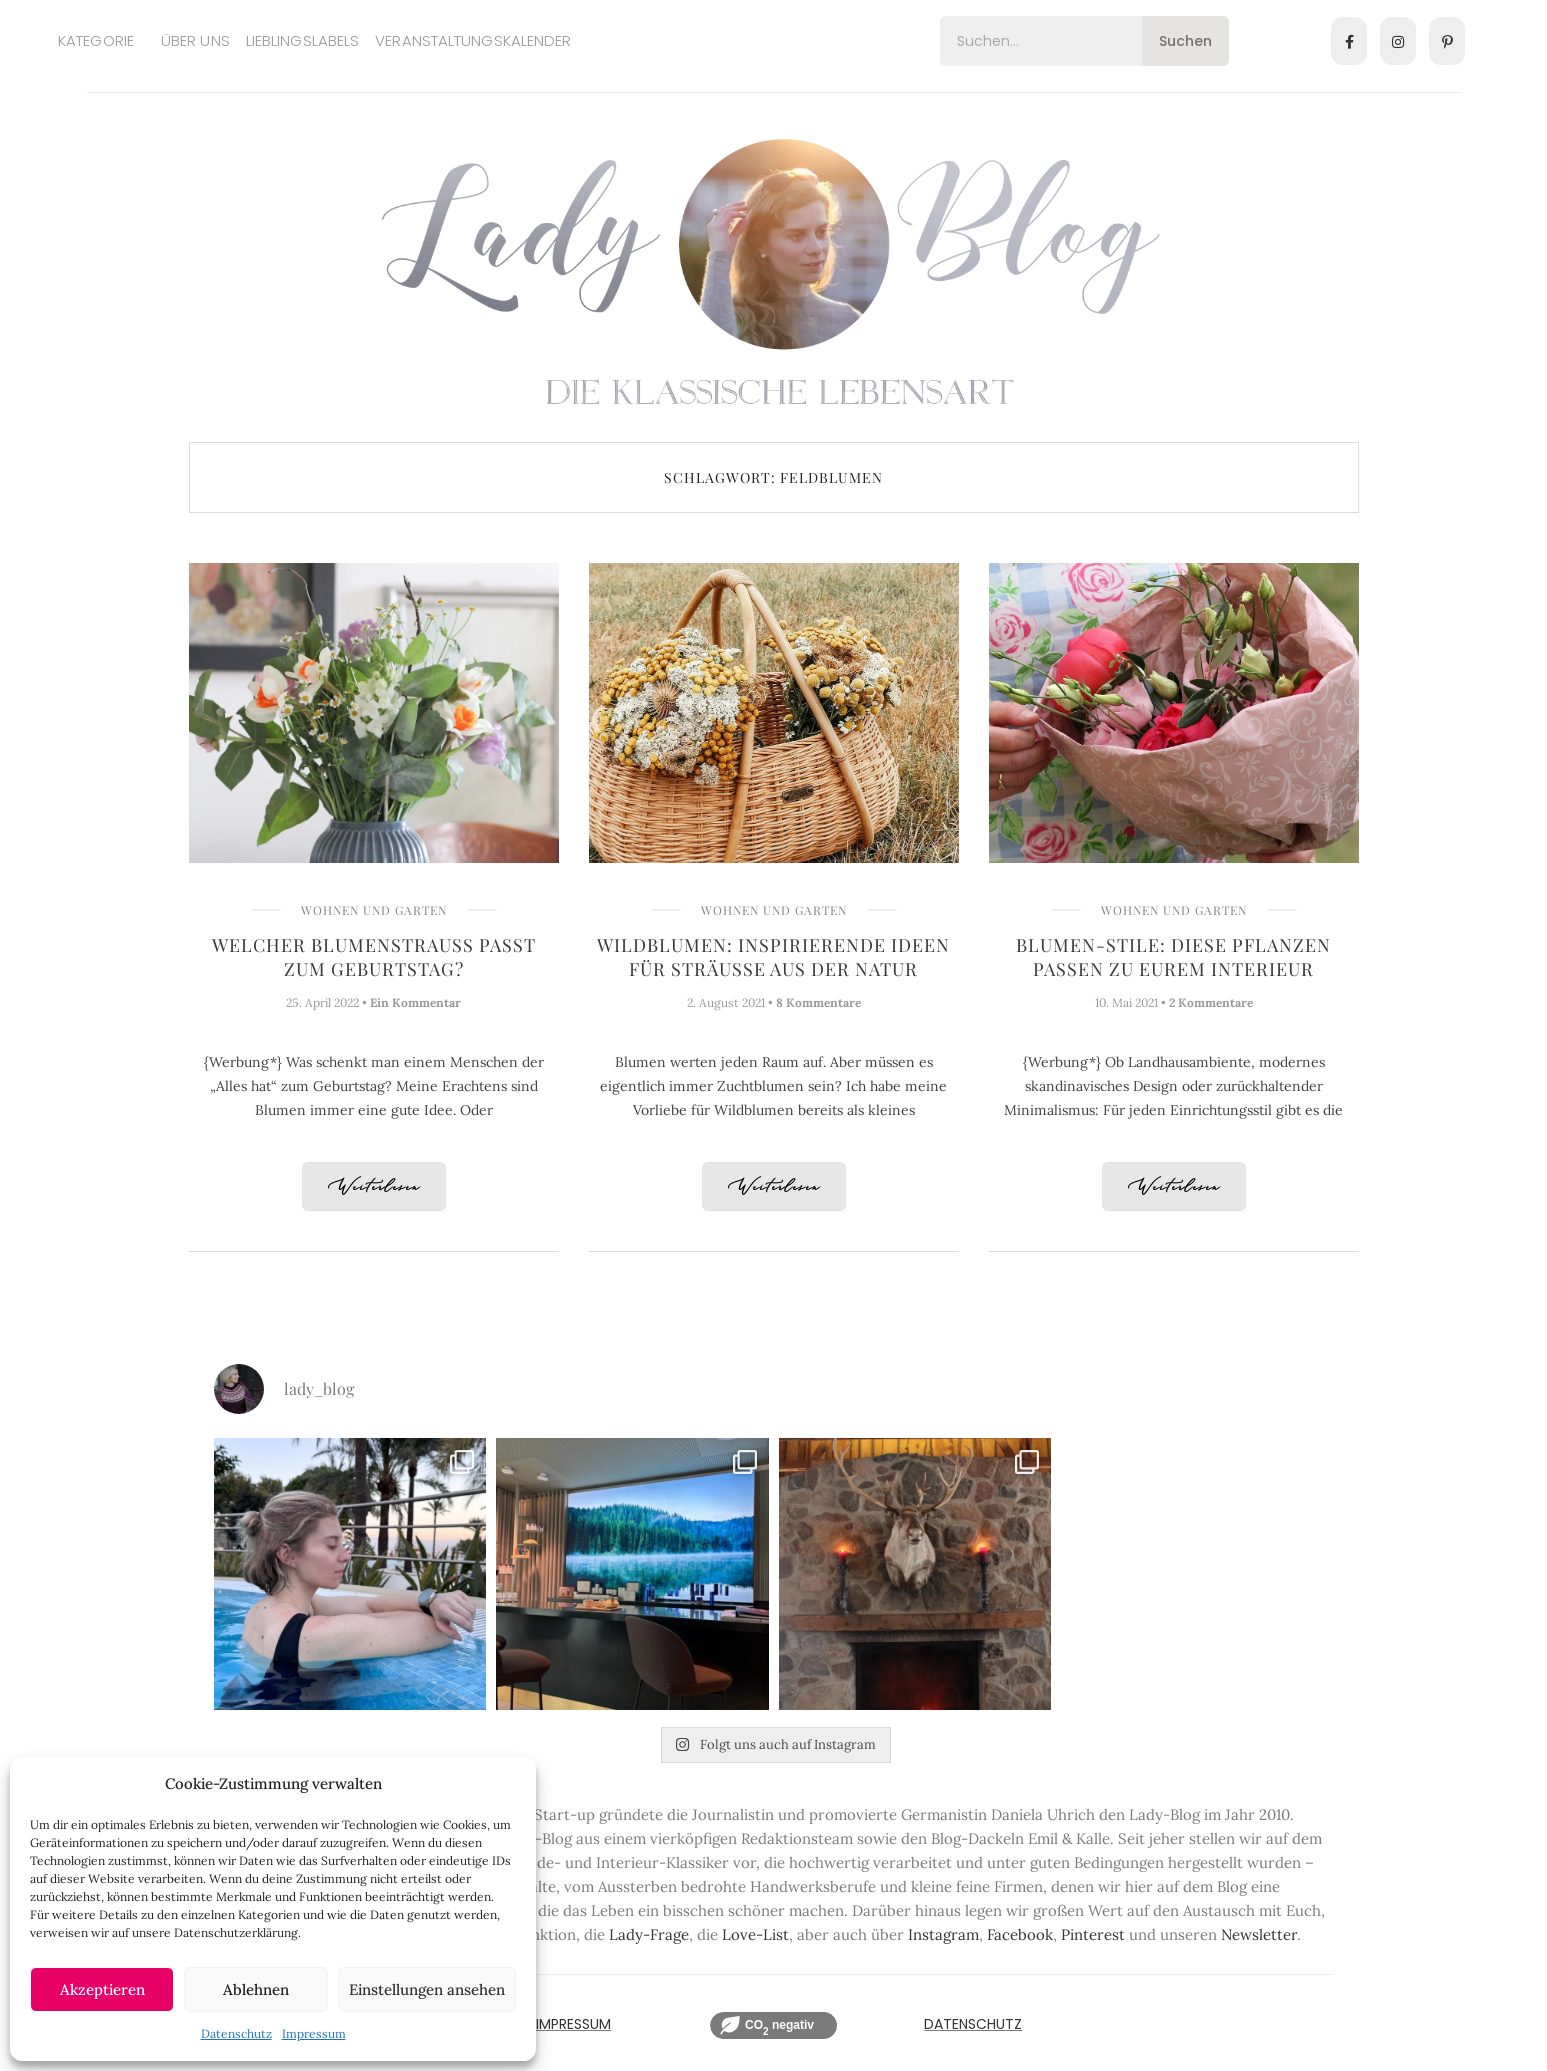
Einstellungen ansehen (427, 1989)
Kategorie (96, 40)
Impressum (314, 2033)
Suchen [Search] (1185, 41)
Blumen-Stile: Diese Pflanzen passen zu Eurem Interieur (1173, 957)
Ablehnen (256, 1989)
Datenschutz (236, 2033)
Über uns (195, 40)
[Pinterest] (1447, 41)
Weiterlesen (374, 1187)
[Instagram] (1398, 41)
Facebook (1020, 1934)
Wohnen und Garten (374, 910)
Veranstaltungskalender (473, 40)
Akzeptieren (102, 1989)
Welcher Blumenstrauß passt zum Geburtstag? (374, 957)
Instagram (943, 1934)
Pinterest (1093, 1934)
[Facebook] (1349, 41)
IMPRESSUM (573, 2024)
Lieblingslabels (303, 40)
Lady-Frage (649, 1934)
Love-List (755, 1934)
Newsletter (1259, 1934)
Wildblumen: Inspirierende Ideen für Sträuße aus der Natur (773, 957)
